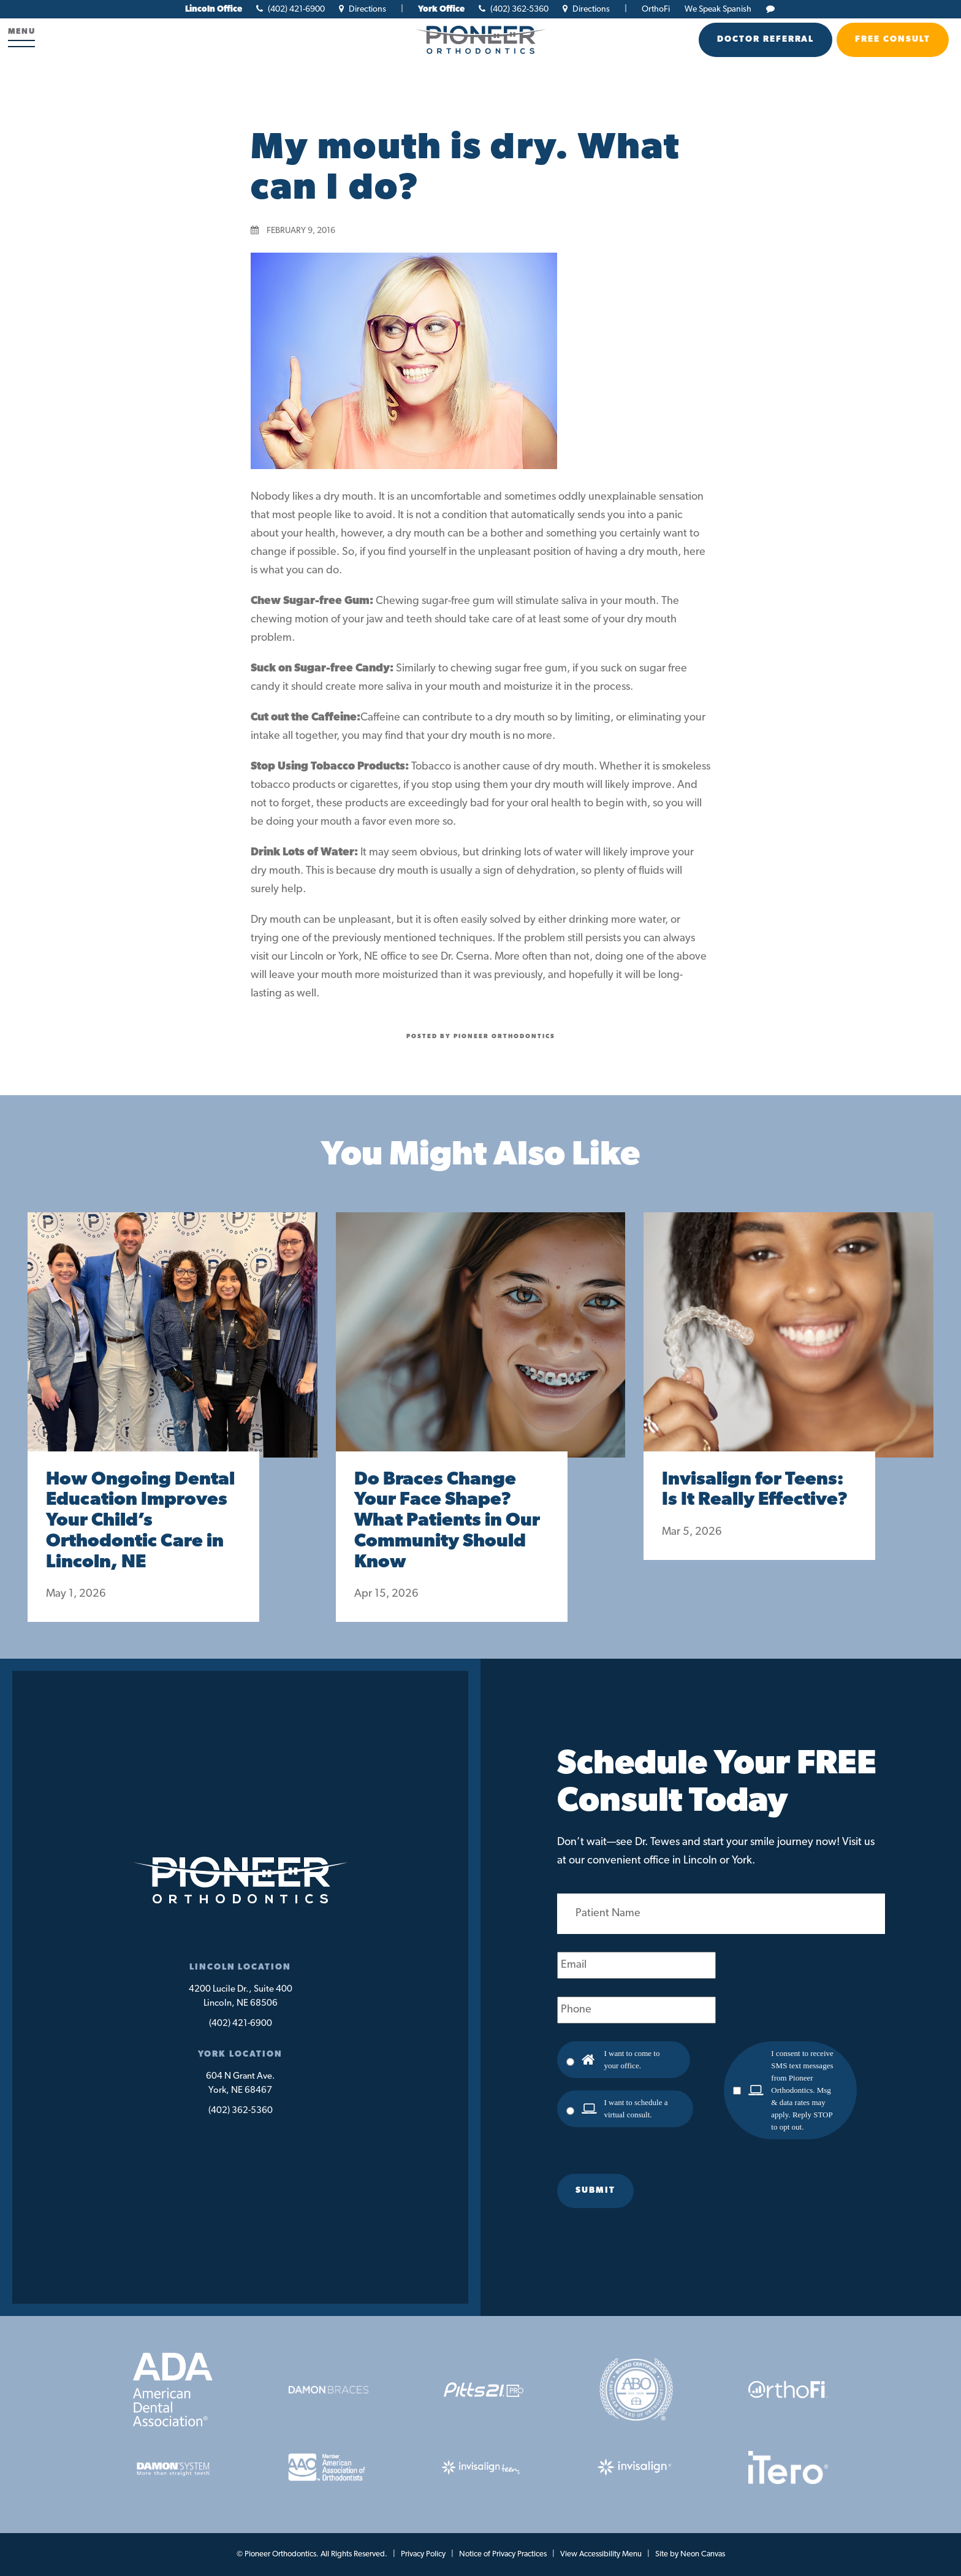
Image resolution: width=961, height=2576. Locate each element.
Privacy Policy (423, 2554)
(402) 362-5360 (514, 9)
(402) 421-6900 (290, 9)
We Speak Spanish (718, 9)
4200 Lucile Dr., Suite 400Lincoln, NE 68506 (240, 1996)
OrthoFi (656, 9)
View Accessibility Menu (601, 2554)
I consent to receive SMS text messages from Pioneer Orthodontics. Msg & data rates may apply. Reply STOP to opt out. (802, 2090)
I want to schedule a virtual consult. (636, 2108)
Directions (362, 9)
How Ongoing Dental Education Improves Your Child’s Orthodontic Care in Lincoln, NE (140, 1521)
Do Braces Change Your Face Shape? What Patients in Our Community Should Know (447, 1521)
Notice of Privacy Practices (503, 2554)
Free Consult (892, 39)
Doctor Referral (765, 39)
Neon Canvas (702, 2554)
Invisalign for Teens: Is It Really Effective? (755, 1490)
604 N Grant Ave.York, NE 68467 (240, 2083)
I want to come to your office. (632, 2059)
